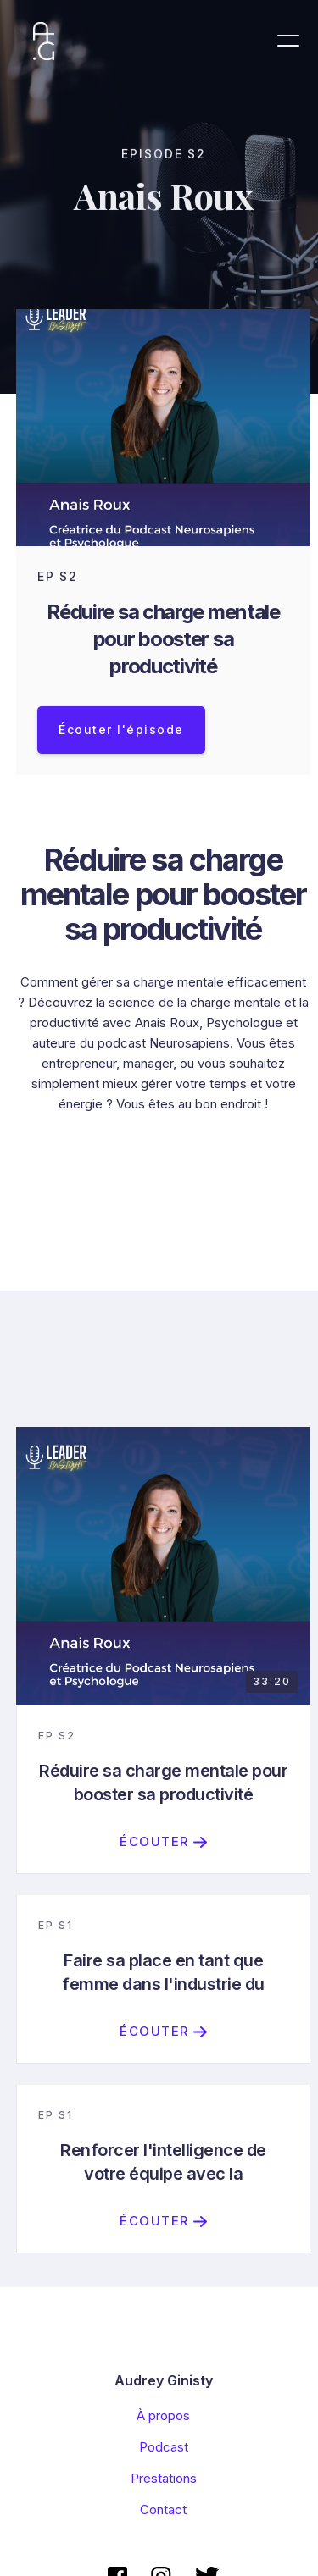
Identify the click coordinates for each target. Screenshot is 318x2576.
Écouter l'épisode (121, 729)
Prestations (164, 2478)
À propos (163, 2415)
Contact (163, 2509)
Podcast (163, 2447)
